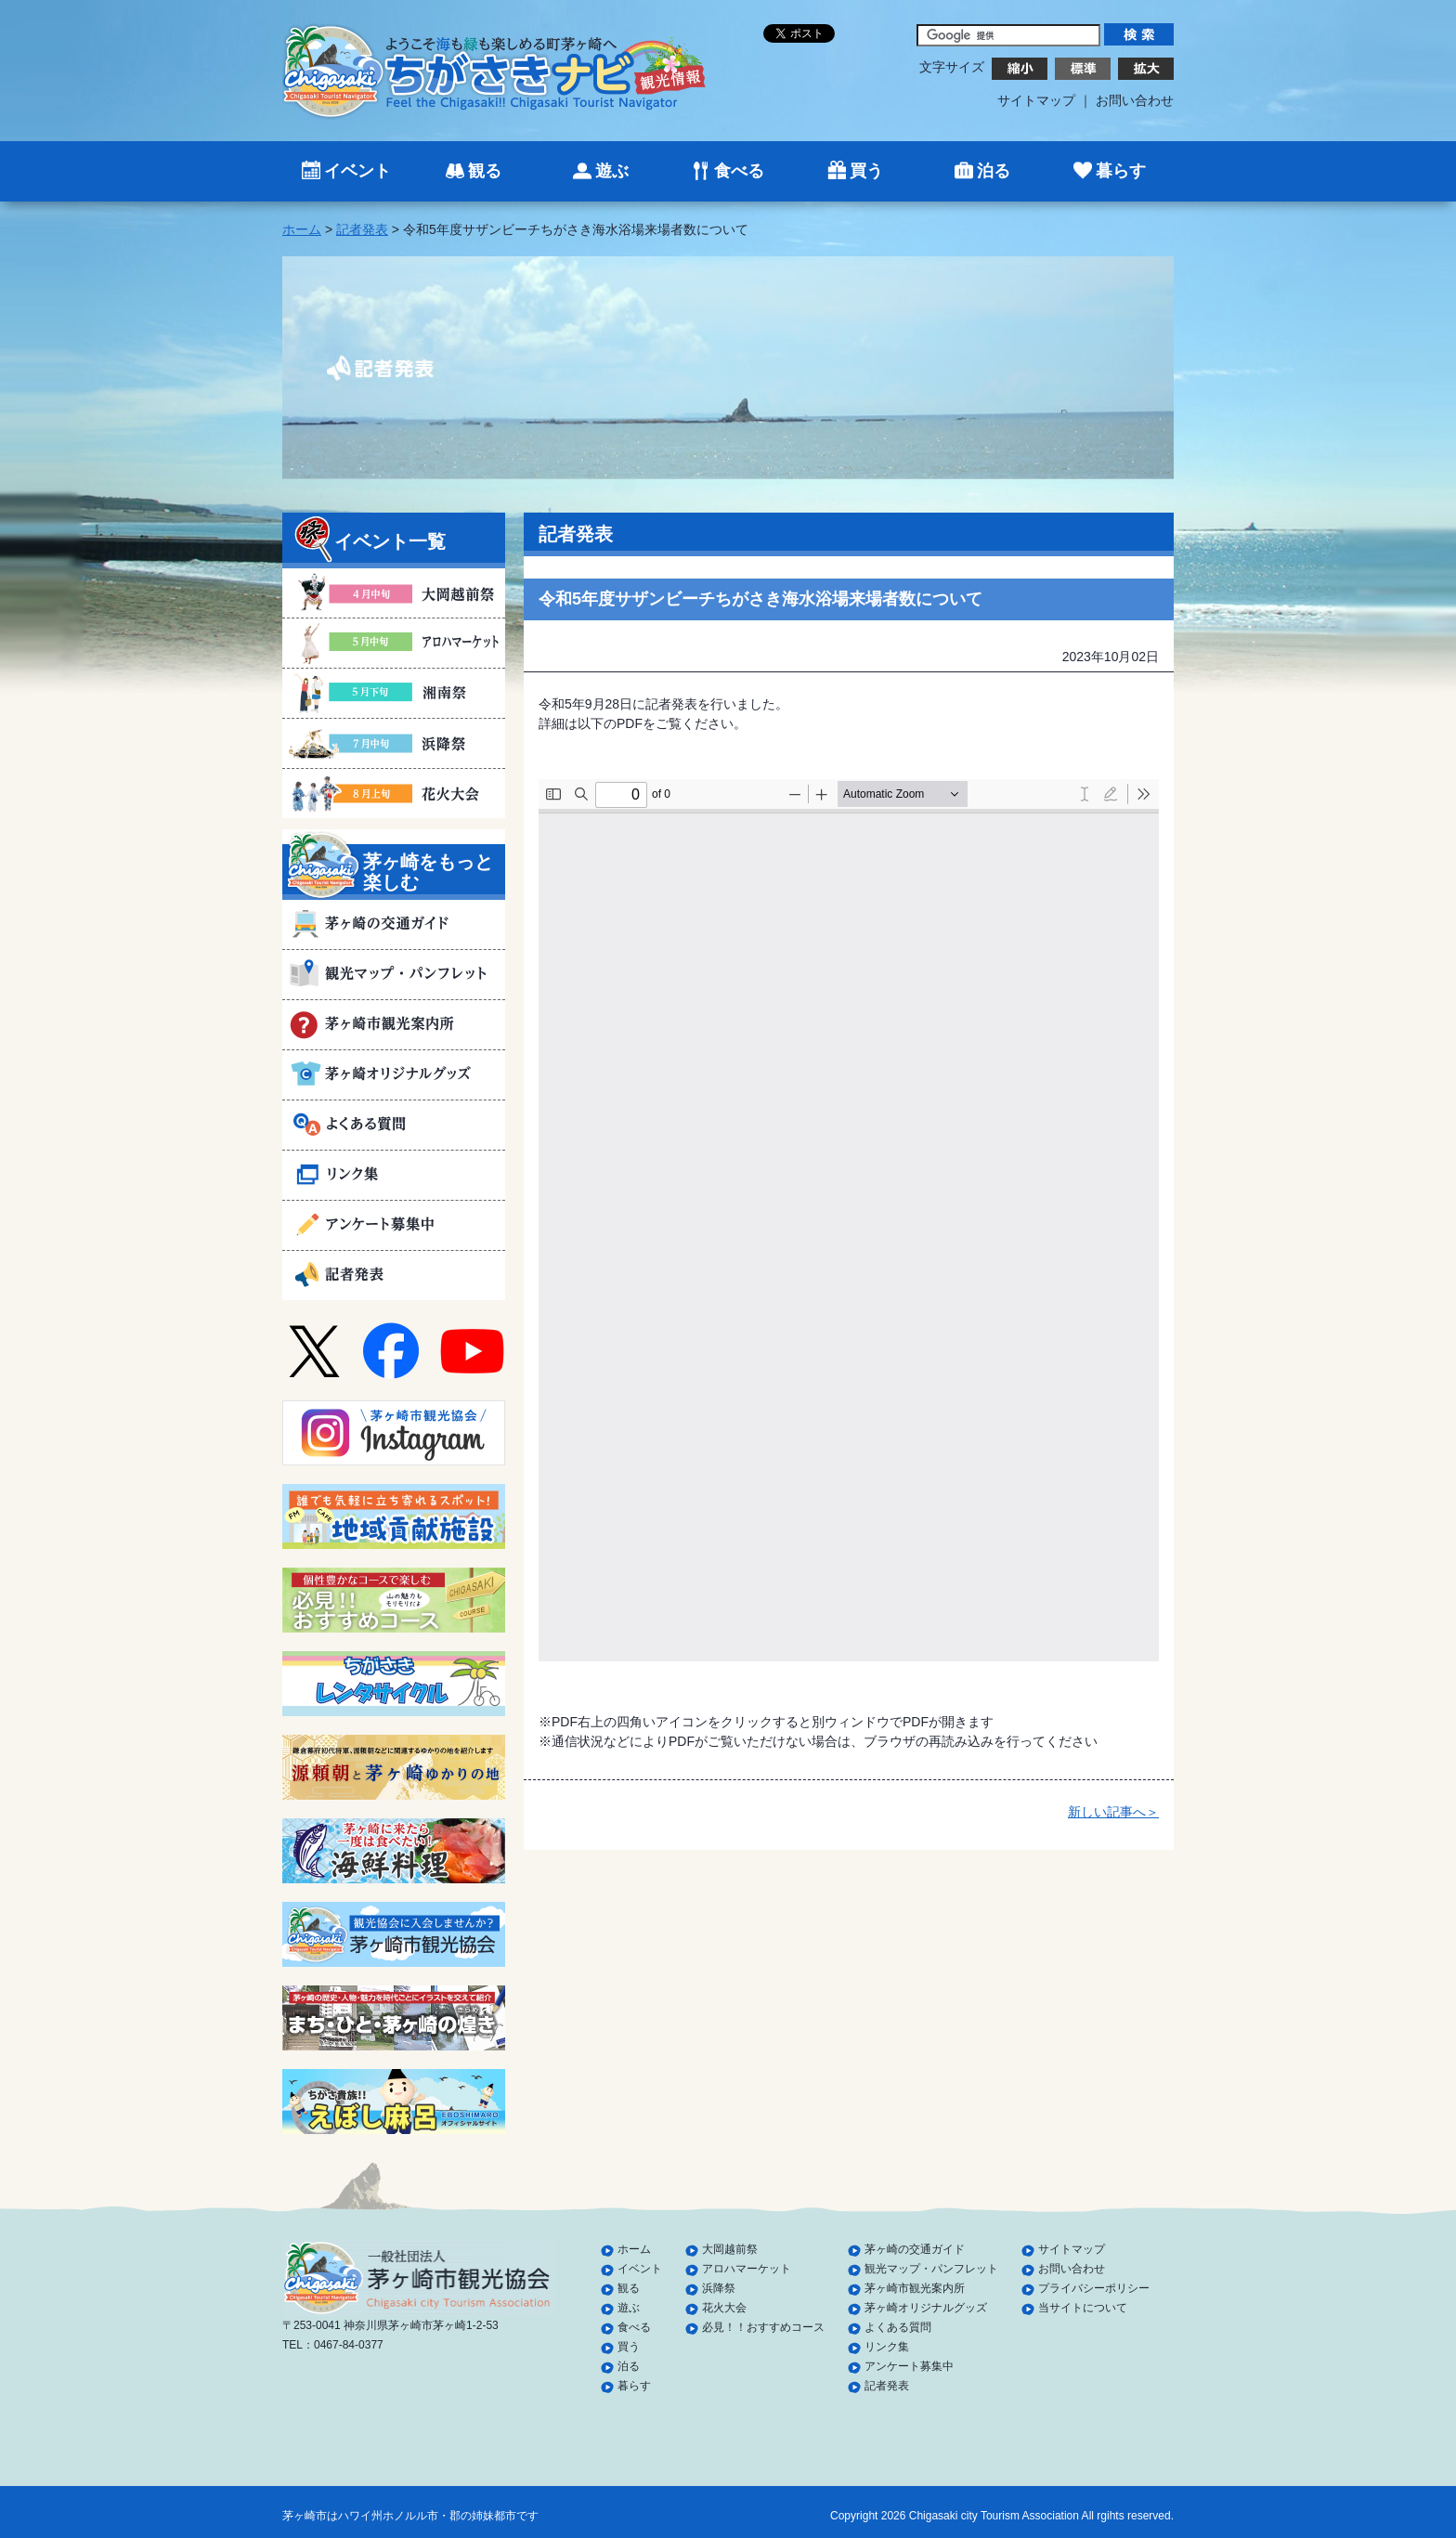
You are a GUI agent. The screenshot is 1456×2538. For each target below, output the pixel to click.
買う (866, 171)
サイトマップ (1036, 100)
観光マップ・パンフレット (931, 2268)
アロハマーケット (746, 2268)
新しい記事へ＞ (1113, 1811)
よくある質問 (897, 2327)
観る (484, 171)
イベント (357, 171)
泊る (993, 171)
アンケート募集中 (909, 2366)
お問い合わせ (1135, 100)
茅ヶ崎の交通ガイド (914, 2249)
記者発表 (362, 229)
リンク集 (886, 2346)
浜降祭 (718, 2288)
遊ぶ (612, 171)
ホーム (301, 229)
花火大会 (724, 2307)
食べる (739, 171)
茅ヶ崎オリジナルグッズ (925, 2307)
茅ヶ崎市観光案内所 (914, 2288)
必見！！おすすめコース (763, 2327)
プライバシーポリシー (1094, 2288)
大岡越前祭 (730, 2249)
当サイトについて (1082, 2307)
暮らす (1121, 171)
